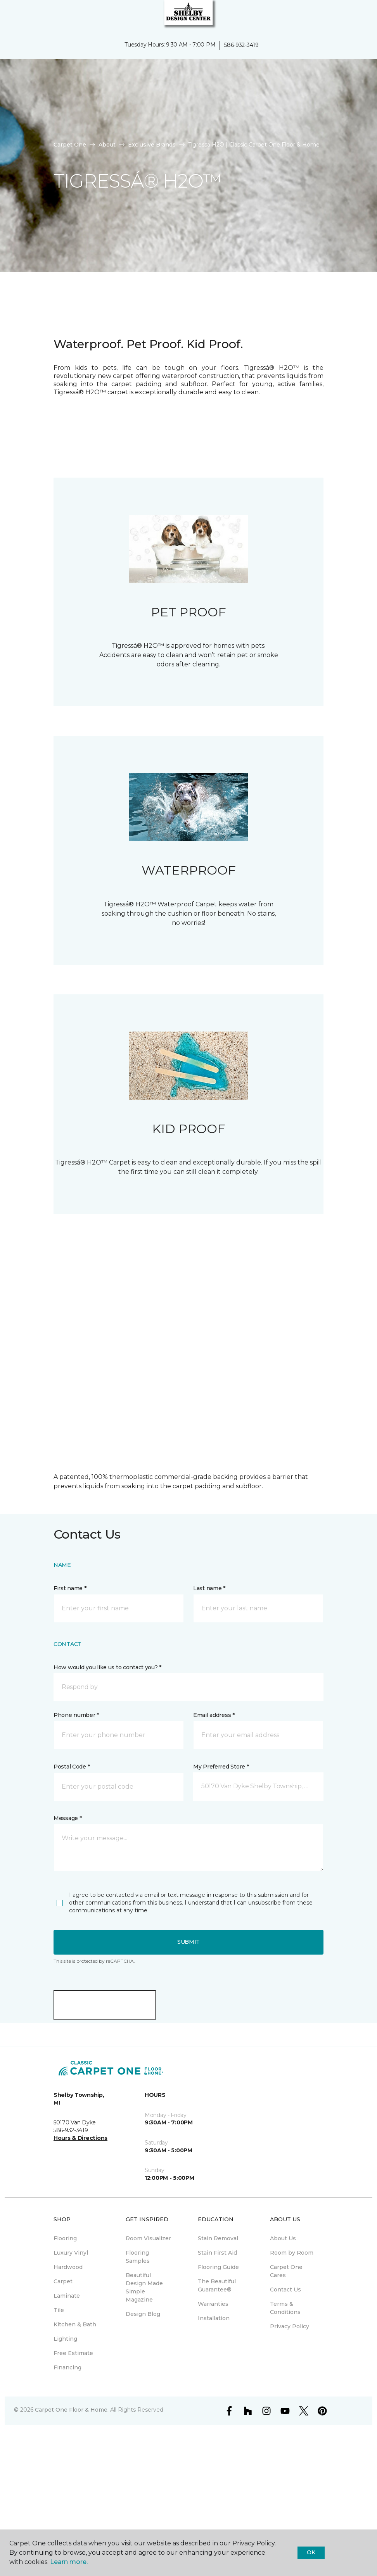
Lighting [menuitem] (65, 2338)
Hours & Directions (80, 2137)
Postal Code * (72, 1766)
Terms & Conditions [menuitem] (285, 2307)
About (107, 144)
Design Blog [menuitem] (143, 2313)
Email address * (214, 1715)
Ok (311, 2552)
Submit (188, 1941)
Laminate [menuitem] (67, 2295)
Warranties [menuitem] (213, 2303)
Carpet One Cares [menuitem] (286, 2271)
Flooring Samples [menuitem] (138, 2256)
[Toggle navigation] (11, 15)
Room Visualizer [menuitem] (148, 2238)
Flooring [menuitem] (65, 2238)
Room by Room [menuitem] (291, 2252)
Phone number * (76, 1715)
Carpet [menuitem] (63, 2281)
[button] (347, 15)
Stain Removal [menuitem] (218, 2238)
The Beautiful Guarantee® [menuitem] (217, 2285)
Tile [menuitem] (59, 2310)
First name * (70, 1588)
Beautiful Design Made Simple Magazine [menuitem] (144, 2287)
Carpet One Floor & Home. (72, 2409)
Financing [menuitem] (67, 2367)
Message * (67, 1818)
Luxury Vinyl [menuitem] (71, 2252)
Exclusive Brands (152, 144)
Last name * (209, 1588)
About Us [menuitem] (283, 2238)
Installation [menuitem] (214, 2318)
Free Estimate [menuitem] (73, 2353)
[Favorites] (356, 15)
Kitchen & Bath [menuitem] (75, 2324)
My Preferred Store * (221, 1766)
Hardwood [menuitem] (68, 2267)
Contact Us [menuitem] (285, 2289)
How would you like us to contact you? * (107, 1667)
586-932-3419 (241, 44)
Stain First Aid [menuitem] (217, 2252)
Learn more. (69, 2562)
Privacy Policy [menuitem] (289, 2326)
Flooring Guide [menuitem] (218, 2267)
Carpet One (70, 144)
